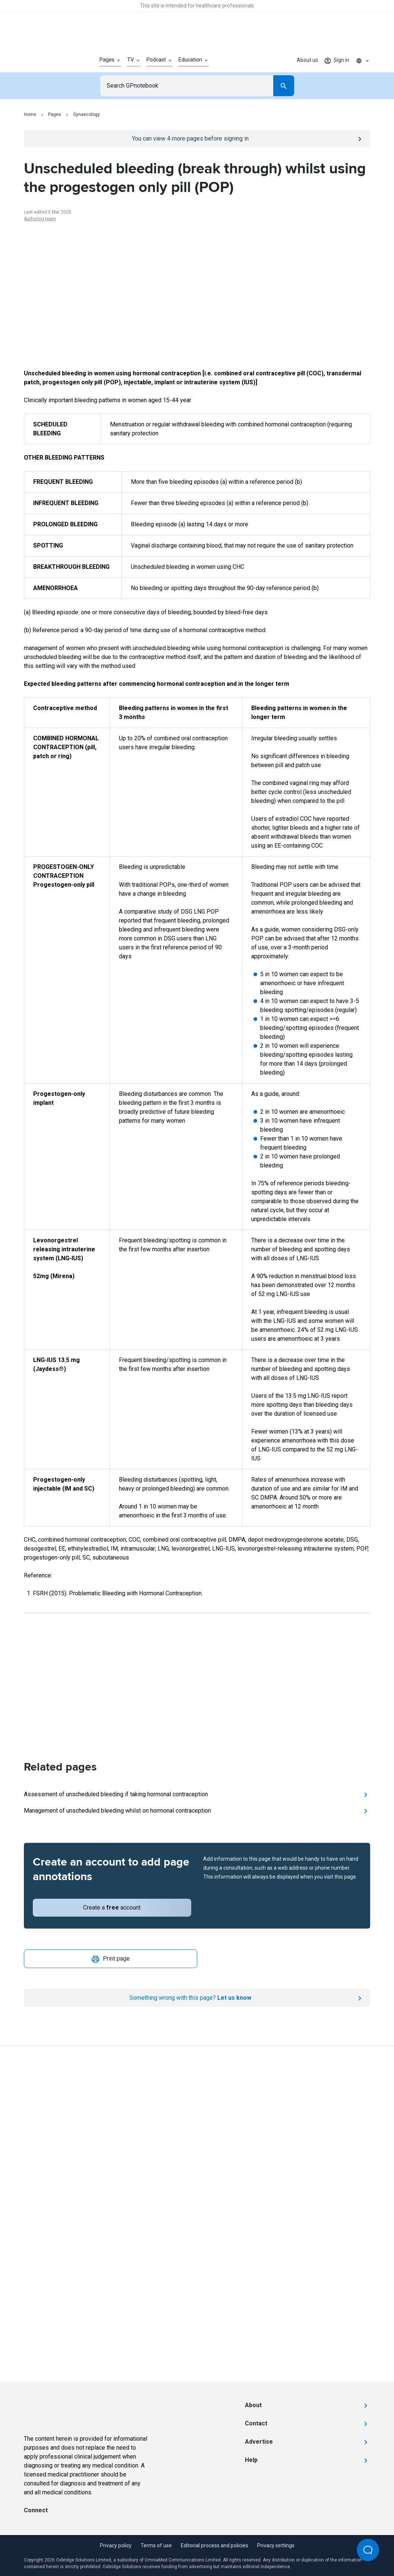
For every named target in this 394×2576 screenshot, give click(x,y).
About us (307, 60)
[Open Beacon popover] (368, 2550)
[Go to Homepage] (50, 60)
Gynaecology (86, 114)
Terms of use (156, 2545)
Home (30, 114)
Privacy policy (116, 2545)
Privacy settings (275, 2545)
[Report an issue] (197, 1998)
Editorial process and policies (214, 2545)
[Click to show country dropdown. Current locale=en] (362, 60)
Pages (54, 114)
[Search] (283, 85)
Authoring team (40, 218)
